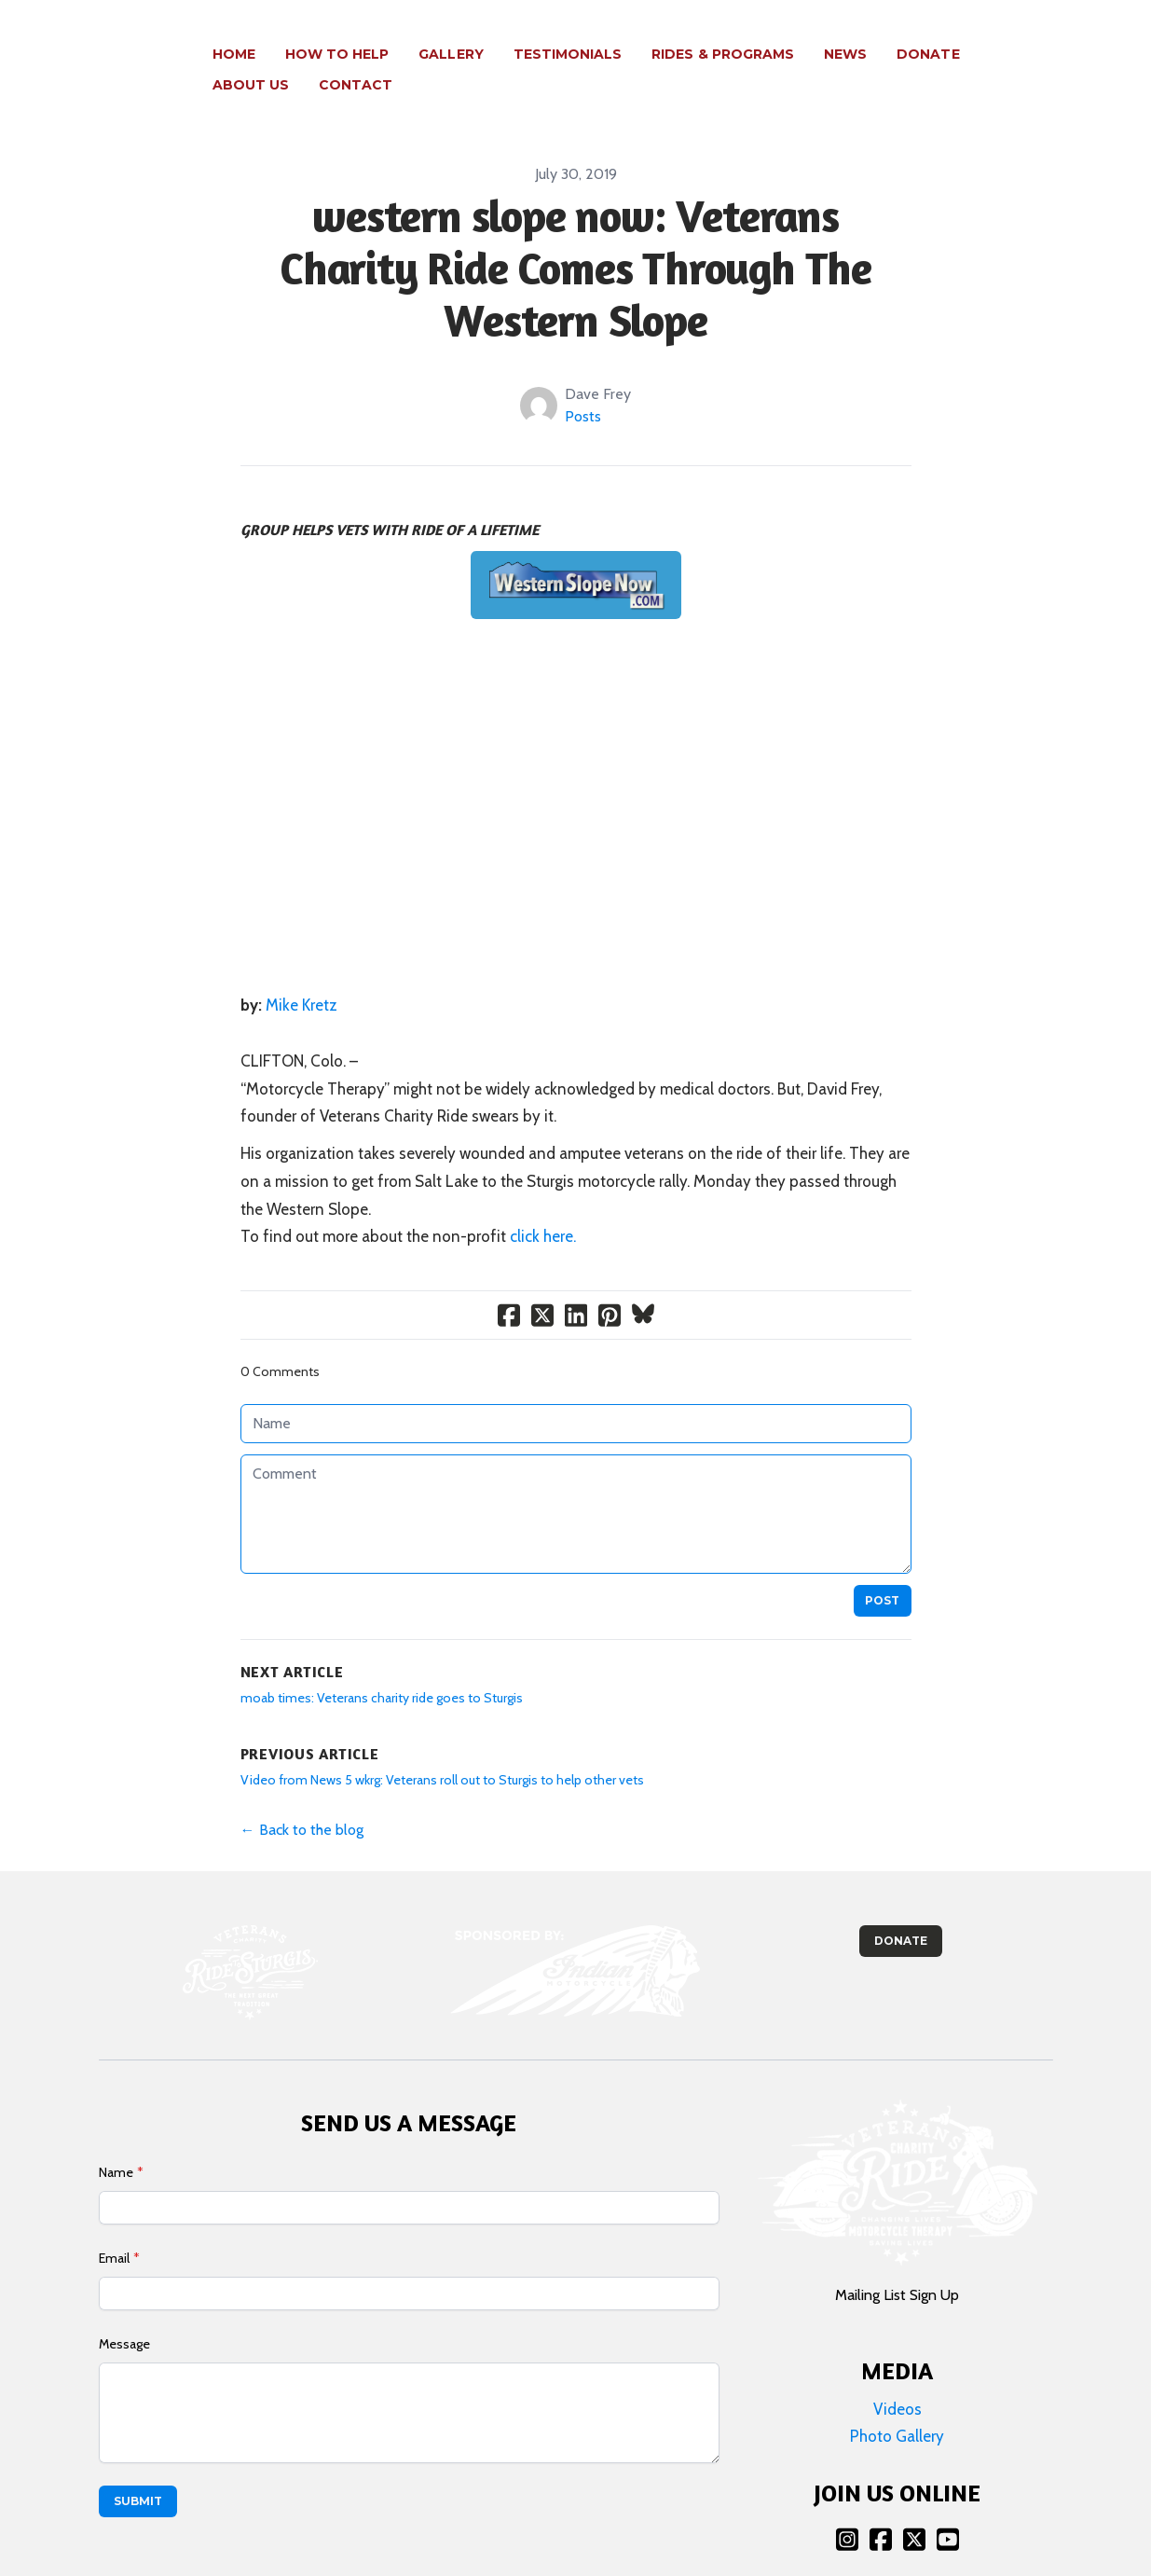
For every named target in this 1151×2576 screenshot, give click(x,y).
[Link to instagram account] (847, 2508)
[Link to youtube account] (948, 2508)
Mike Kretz (301, 974)
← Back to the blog (301, 1799)
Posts (583, 385)
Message (124, 2313)
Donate (900, 1910)
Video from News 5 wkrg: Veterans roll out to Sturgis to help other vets (442, 1749)
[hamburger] (167, 43)
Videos (897, 2378)
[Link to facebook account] (881, 2508)
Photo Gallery (897, 2405)
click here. (543, 1205)
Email (114, 2227)
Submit (138, 2470)
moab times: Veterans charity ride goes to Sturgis (381, 1667)
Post (882, 1570)
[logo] (95, 55)
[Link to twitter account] (914, 2508)
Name (116, 2141)
